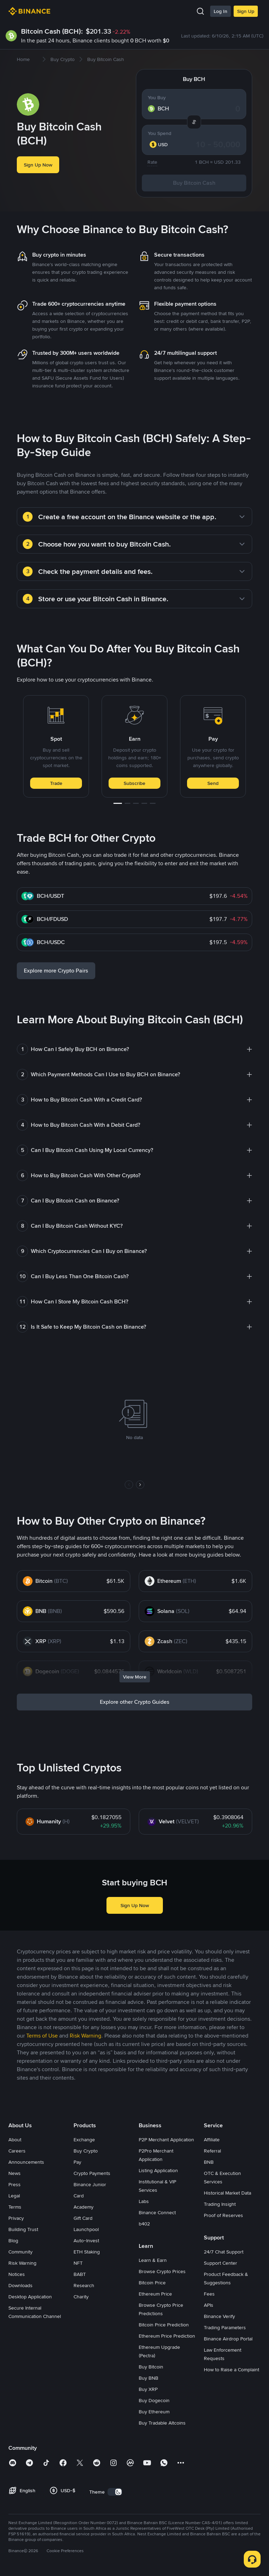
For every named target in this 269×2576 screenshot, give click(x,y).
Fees (209, 2294)
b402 (144, 2224)
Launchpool (86, 2229)
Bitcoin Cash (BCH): (52, 31)
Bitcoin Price (152, 2282)
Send (213, 783)
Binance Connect (157, 2212)
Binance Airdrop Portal (228, 2339)
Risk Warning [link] (85, 2035)
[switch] (115, 2492)
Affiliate (212, 2139)
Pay (77, 2162)
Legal (14, 2195)
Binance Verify (219, 2316)
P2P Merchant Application (166, 2139)
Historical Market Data (227, 2193)
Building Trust (23, 2229)
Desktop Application (30, 2296)
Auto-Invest (86, 2240)
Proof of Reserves (223, 2215)
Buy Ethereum (154, 2411)
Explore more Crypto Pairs (56, 970)
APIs (208, 2305)
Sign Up (245, 11)
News (14, 2173)
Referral (212, 2151)
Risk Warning (22, 2263)
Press (14, 2184)
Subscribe (134, 783)
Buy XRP (148, 2389)
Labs (144, 2201)
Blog (13, 2240)
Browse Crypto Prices (162, 2271)
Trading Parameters (225, 2327)
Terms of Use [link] (42, 2035)
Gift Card (83, 2218)
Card (79, 2195)
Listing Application (158, 2170)
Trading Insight (220, 2204)
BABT (80, 2274)
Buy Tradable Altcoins (162, 2423)
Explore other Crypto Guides (135, 1702)
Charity (81, 2296)
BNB (209, 2162)
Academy (84, 2207)
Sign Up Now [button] (38, 165)
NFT (78, 2263)
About (14, 2139)
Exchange (84, 2139)
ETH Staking (87, 2252)
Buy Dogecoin (154, 2400)
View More (134, 1677)
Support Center (220, 2263)
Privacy (16, 2218)
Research (84, 2285)
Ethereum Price (155, 2294)
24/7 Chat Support (223, 2252)
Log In (220, 11)
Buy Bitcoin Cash (194, 183)
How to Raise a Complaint (231, 2369)
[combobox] (163, 144)
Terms (14, 2207)
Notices (16, 2274)
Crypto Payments (92, 2173)
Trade (56, 783)
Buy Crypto (86, 2151)
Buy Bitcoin (151, 2367)
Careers (17, 2151)
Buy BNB (148, 2378)
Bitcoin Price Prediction (164, 2324)
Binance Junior (90, 2184)
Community (20, 2252)
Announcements (26, 2162)
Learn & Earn (153, 2260)
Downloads (20, 2285)
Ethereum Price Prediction (167, 2336)
